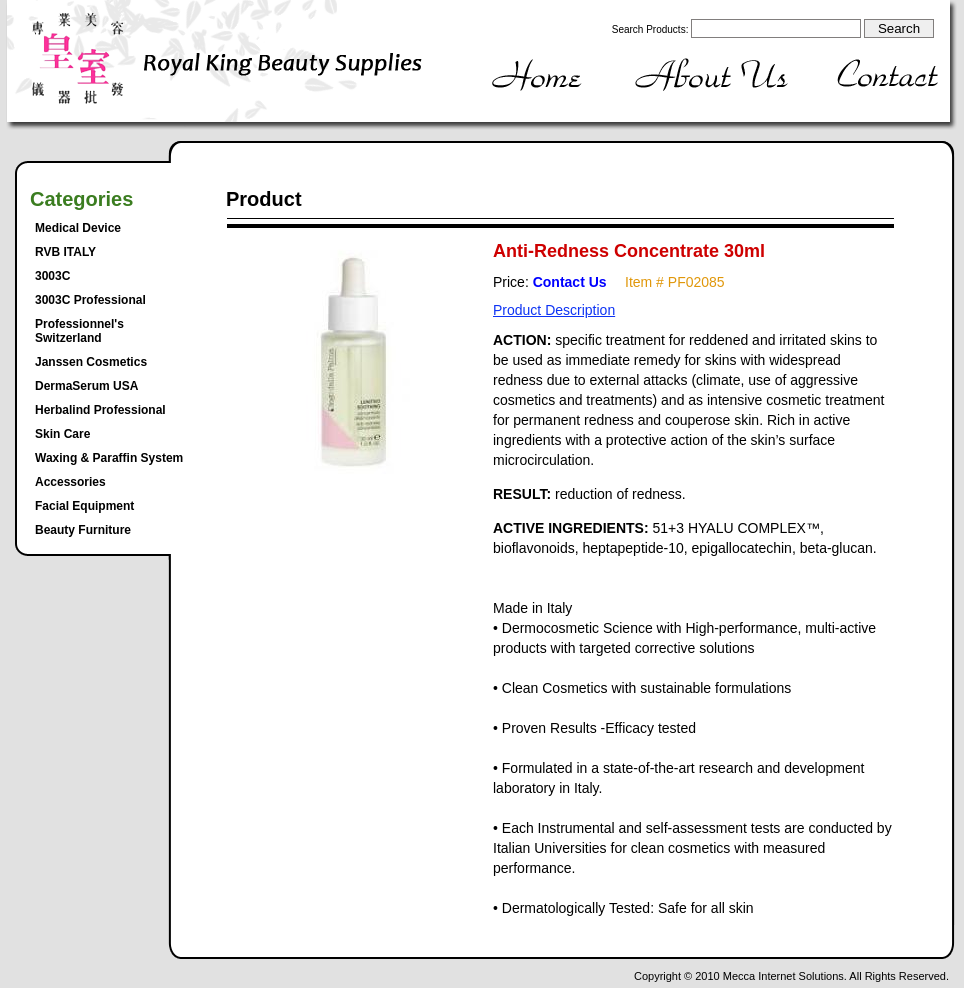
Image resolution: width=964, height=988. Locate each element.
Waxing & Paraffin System (109, 458)
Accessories (70, 482)
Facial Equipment (84, 506)
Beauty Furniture (83, 530)
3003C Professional (90, 300)
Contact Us (570, 282)
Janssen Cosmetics (91, 362)
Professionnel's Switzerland (79, 331)
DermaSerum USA (86, 386)
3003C (52, 276)
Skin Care (62, 434)
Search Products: (650, 29)
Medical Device (78, 228)
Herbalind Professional (100, 410)
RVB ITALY (65, 252)
